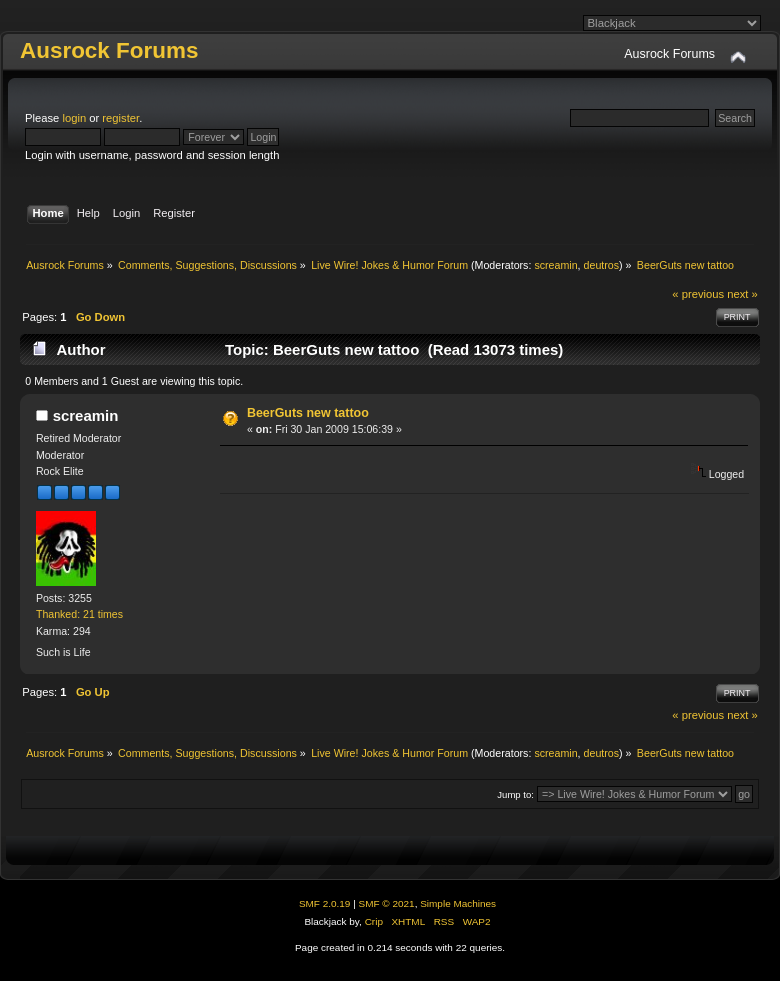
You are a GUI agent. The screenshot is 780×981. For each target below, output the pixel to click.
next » (742, 294)
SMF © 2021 (387, 903)
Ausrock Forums (109, 50)
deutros (602, 265)
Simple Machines (458, 903)
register (120, 118)
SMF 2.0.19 (325, 903)
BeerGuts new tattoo (308, 413)
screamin (555, 265)
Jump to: (515, 794)
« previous (698, 294)
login (74, 118)
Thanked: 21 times (79, 614)
